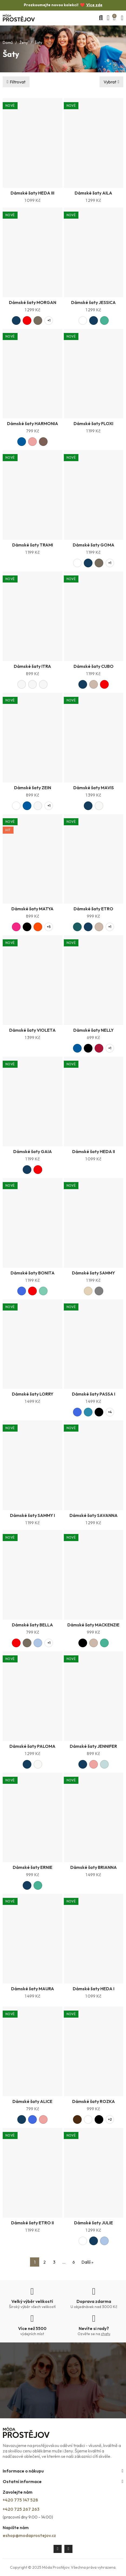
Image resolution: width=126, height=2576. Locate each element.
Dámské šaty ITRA (32, 666)
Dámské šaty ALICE (32, 2101)
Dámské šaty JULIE (93, 2222)
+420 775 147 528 (20, 2500)
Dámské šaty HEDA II (93, 1151)
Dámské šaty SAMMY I (32, 1515)
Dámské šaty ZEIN (32, 787)
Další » (87, 2262)
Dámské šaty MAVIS (93, 787)
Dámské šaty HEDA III (32, 193)
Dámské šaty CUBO (94, 666)
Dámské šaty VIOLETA (32, 1030)
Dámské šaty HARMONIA (32, 423)
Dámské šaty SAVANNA (93, 1515)
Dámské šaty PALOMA (32, 1746)
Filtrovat (17, 82)
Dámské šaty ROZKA (93, 2101)
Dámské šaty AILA (93, 193)
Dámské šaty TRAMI (32, 545)
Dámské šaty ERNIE (32, 1867)
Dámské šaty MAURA (32, 1988)
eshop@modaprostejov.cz (29, 2535)
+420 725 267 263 (21, 2509)
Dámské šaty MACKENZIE (93, 1624)
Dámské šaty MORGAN (32, 302)
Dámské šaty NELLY (93, 1030)
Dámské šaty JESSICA (93, 302)
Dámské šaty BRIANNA (93, 1867)
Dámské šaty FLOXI (93, 423)
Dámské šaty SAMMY (93, 1273)
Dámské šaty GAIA (32, 1151)
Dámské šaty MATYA (32, 908)
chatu (105, 2333)
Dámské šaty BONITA (33, 1273)
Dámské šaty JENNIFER (93, 1746)
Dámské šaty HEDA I (93, 1988)
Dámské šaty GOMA (93, 545)
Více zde (94, 4)
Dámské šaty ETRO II (32, 2222)
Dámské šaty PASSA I (93, 1394)
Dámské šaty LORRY (32, 1394)
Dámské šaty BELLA (32, 1624)
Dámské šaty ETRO (93, 908)
